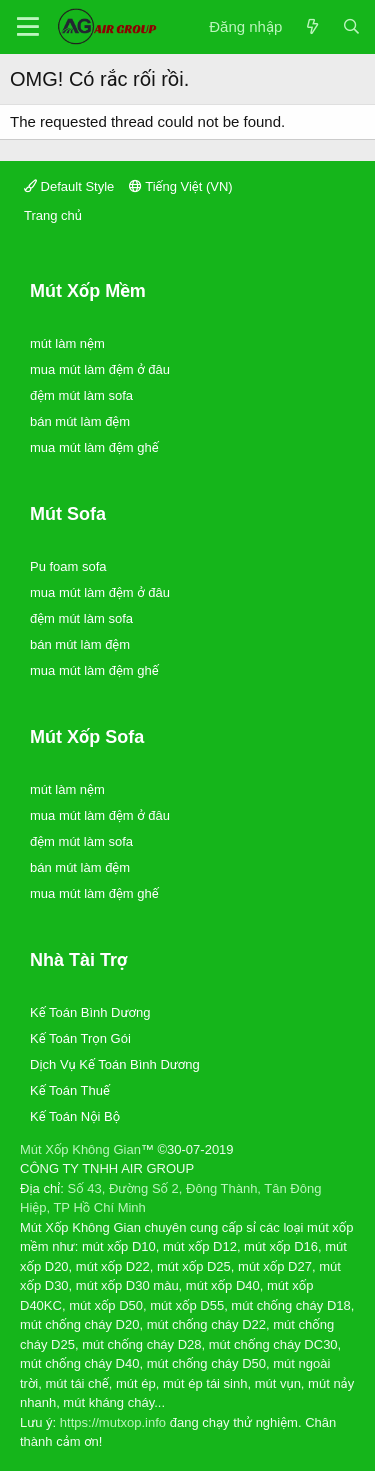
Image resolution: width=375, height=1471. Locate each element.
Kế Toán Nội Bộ (75, 1116)
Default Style (69, 186)
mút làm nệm (67, 343)
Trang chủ (53, 215)
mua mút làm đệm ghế (94, 447)
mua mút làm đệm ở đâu (100, 369)
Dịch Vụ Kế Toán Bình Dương (115, 1064)
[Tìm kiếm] (351, 27)
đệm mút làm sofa (81, 395)
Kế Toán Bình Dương (90, 1012)
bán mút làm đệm (80, 421)
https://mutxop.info (113, 1422)
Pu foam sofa (68, 566)
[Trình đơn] (28, 27)
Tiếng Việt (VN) (181, 186)
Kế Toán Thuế (70, 1090)
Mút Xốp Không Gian (80, 1149)
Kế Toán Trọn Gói (80, 1038)
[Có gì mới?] (311, 27)
